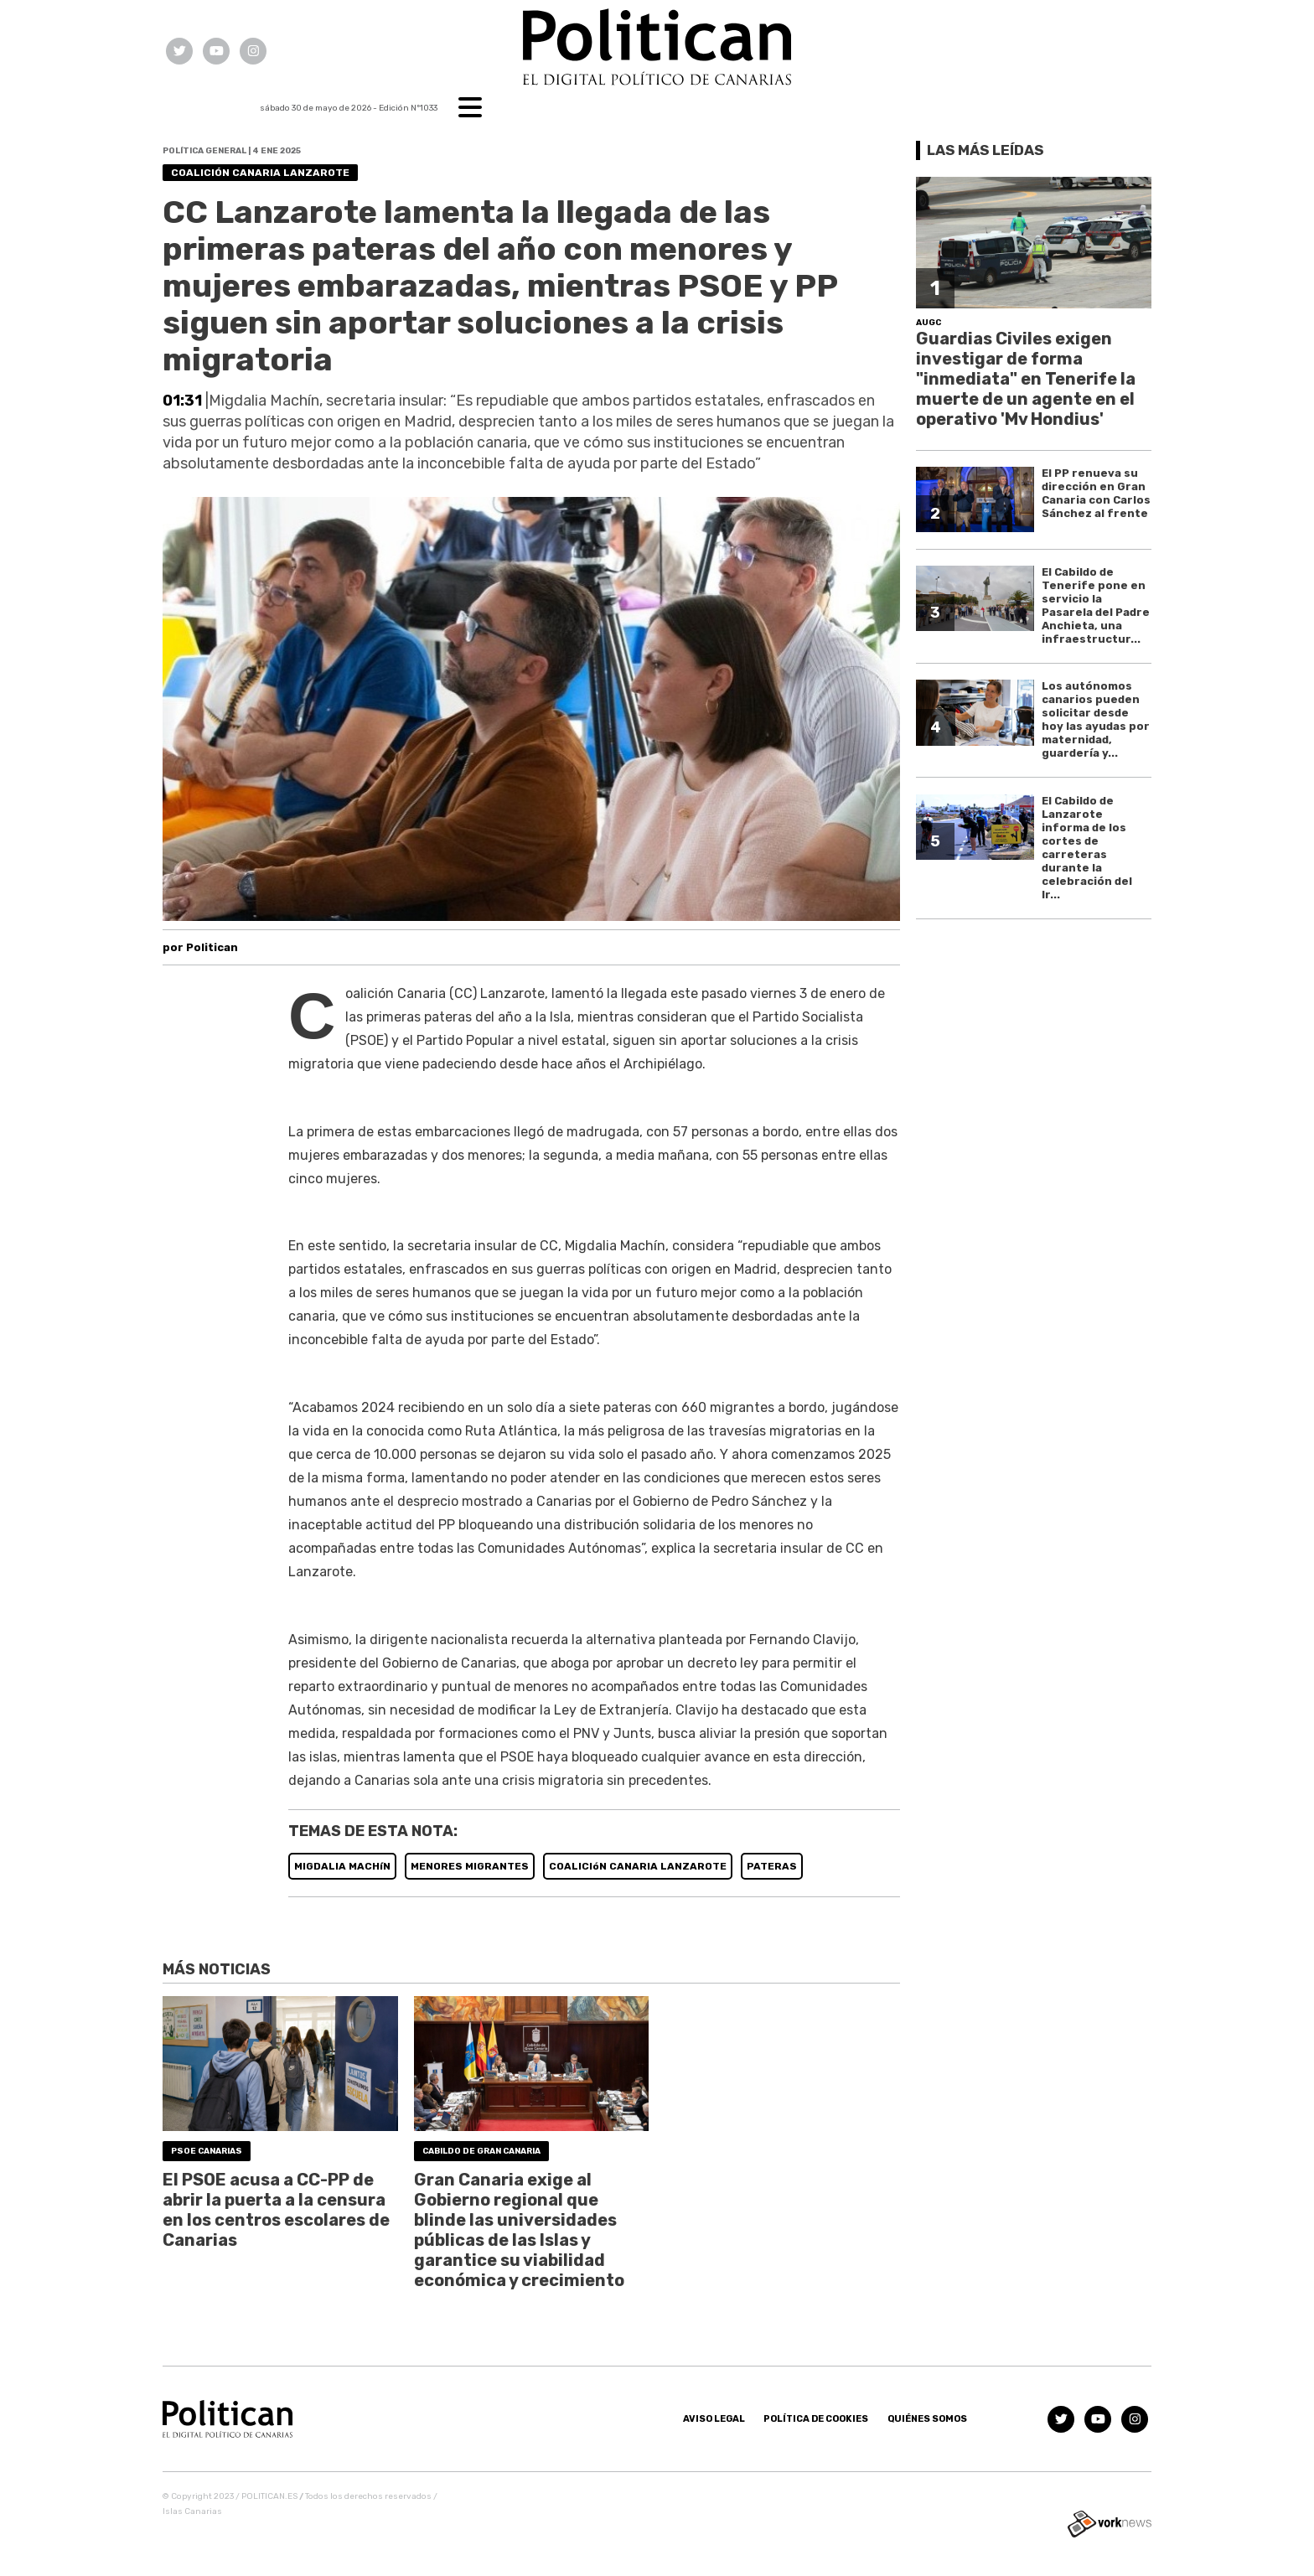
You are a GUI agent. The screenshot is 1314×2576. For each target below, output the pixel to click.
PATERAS (772, 1866)
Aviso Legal (714, 2418)
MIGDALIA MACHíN (342, 1866)
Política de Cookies (815, 2418)
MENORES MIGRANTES (470, 1866)
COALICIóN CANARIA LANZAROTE (638, 1866)
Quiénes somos (927, 2418)
